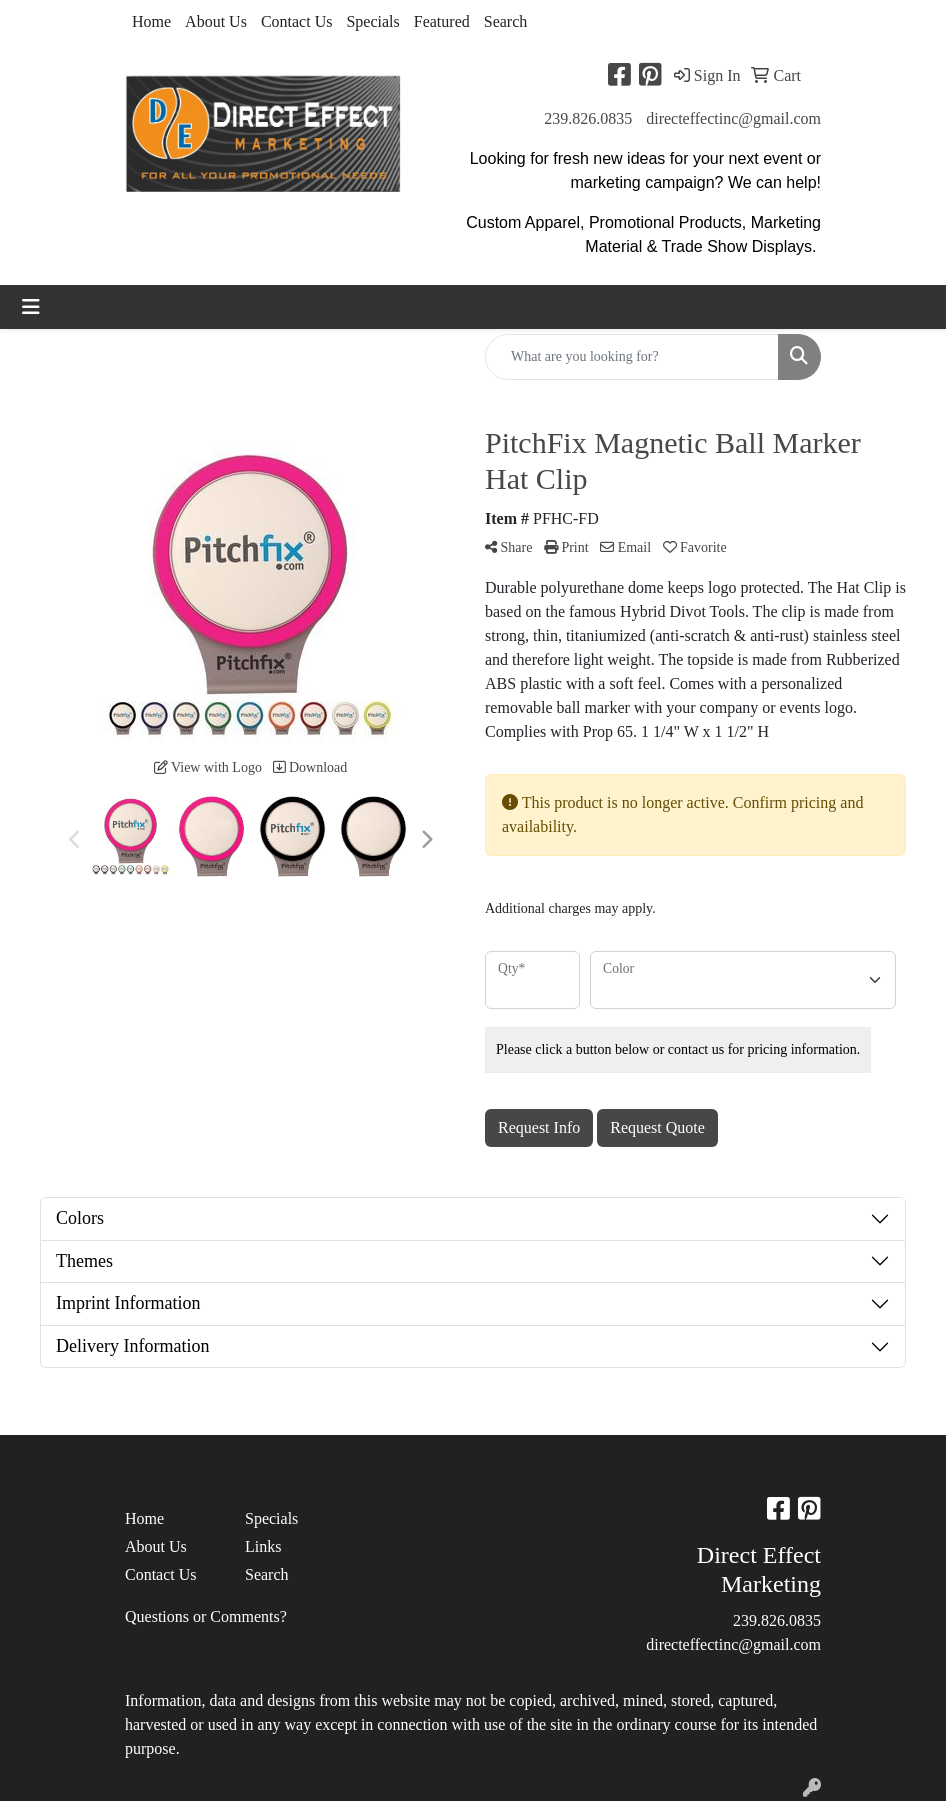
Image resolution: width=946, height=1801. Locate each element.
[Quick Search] (632, 357)
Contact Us (297, 21)
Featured (442, 21)
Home (151, 21)
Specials (372, 21)
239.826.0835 (588, 118)
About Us (216, 21)
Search (506, 21)
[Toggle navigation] (31, 307)
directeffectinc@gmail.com (733, 118)
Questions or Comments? (206, 1616)
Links (263, 1546)
